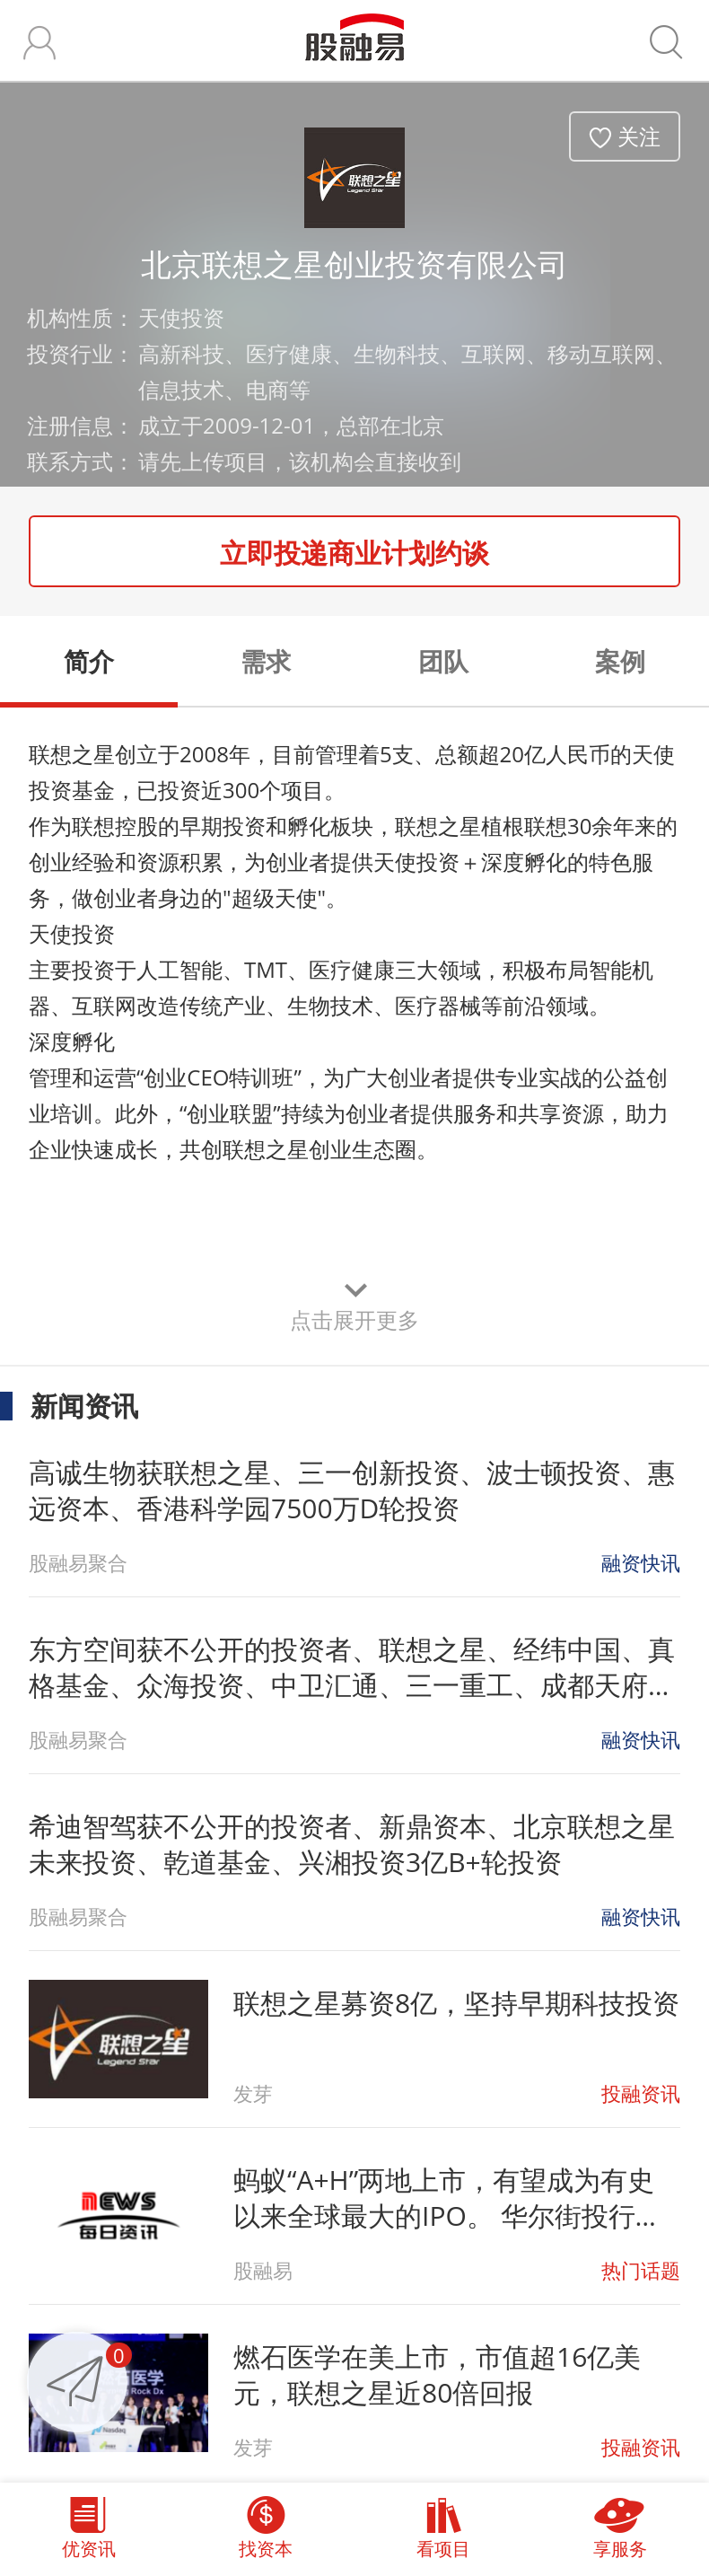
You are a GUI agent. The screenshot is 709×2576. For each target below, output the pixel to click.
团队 (443, 661)
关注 (639, 136)
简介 (89, 661)
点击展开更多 (354, 1319)
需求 (266, 661)
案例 (620, 661)
